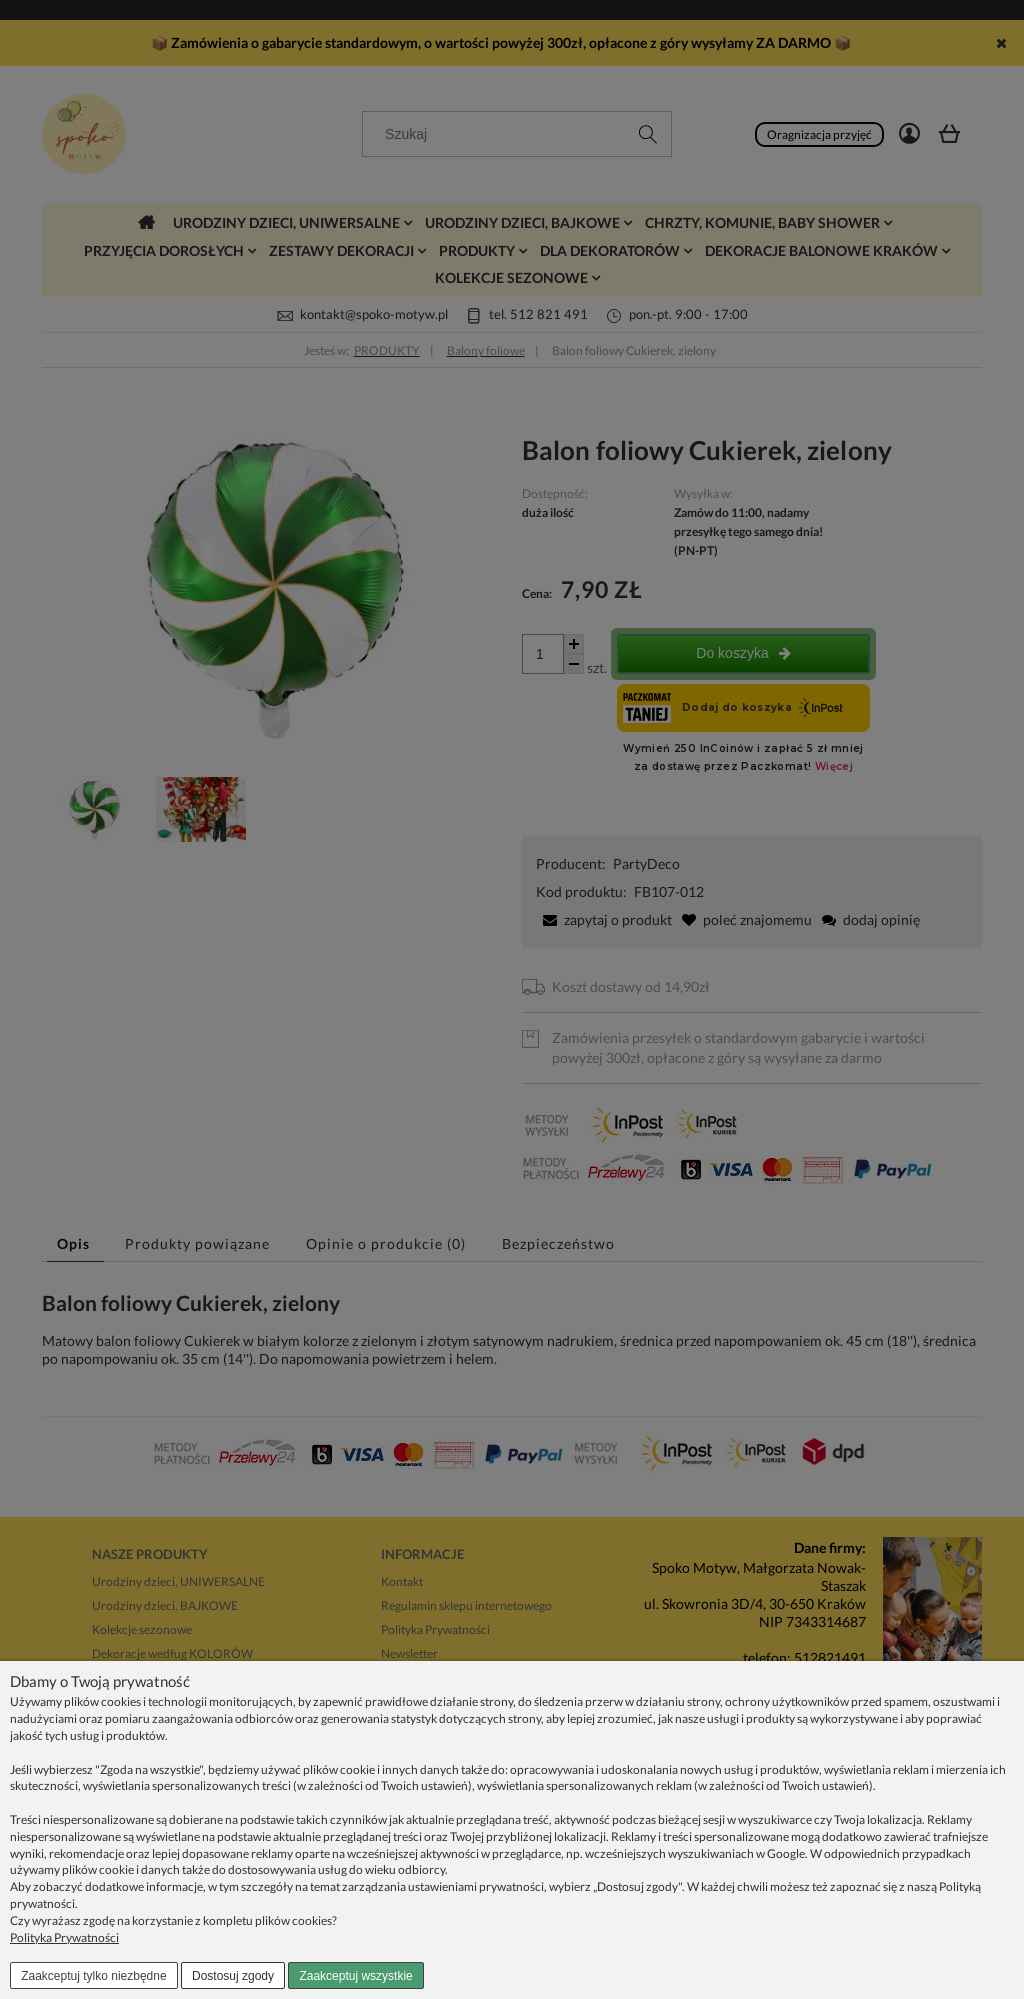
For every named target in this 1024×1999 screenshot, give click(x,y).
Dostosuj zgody (233, 1976)
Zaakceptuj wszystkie (355, 1976)
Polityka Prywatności (64, 1937)
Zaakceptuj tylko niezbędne (93, 1976)
